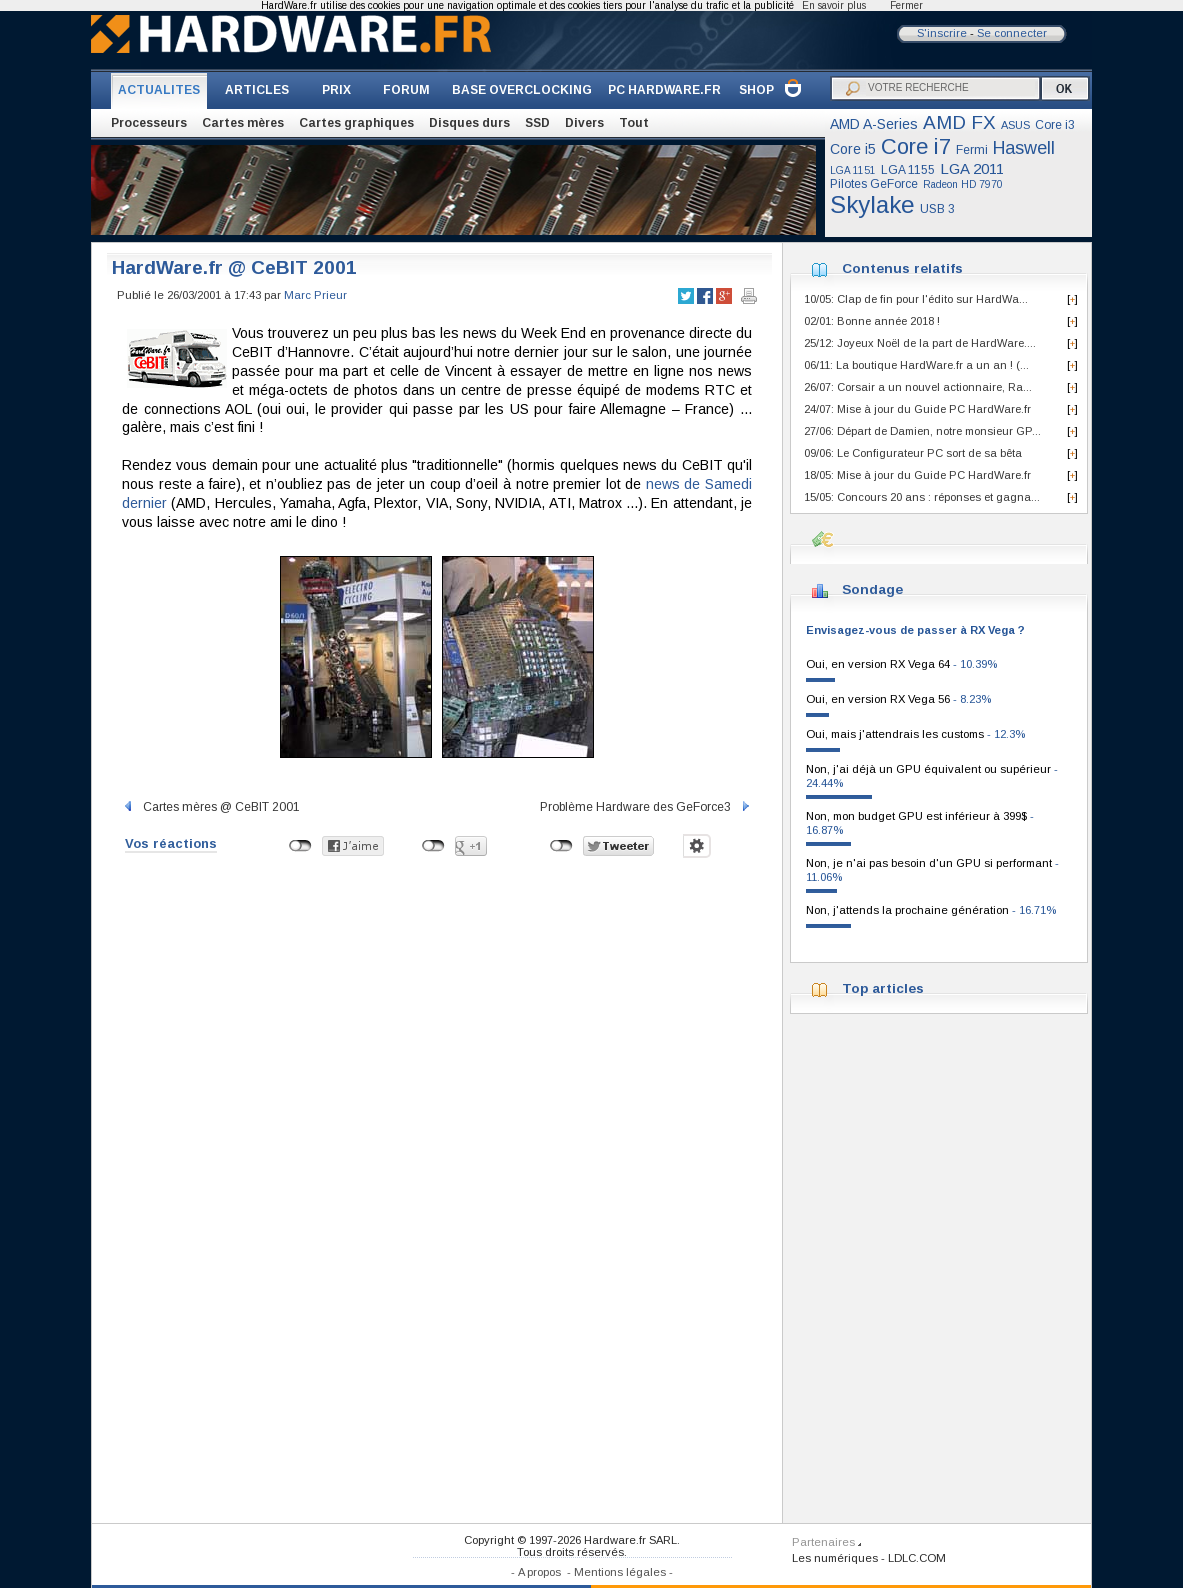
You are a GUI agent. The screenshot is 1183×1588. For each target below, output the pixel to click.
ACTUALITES (159, 90)
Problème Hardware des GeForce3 (646, 807)
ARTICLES (257, 90)
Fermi (972, 150)
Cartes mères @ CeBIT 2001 (211, 807)
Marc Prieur (315, 295)
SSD (537, 123)
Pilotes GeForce (874, 184)
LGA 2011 (972, 168)
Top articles (883, 988)
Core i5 (853, 149)
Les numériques (835, 1558)
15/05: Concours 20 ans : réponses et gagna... (922, 497)
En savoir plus (834, 5)
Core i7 (916, 146)
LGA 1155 (908, 170)
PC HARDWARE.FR (664, 90)
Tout (634, 123)
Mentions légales (620, 1572)
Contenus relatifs (902, 268)
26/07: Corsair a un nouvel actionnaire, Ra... (918, 387)
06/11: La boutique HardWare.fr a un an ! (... (916, 365)
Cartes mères (243, 123)
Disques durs (469, 123)
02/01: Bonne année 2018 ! (872, 321)
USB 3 (937, 209)
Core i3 (1055, 125)
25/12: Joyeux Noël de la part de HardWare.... (920, 343)
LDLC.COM (917, 1558)
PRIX (336, 90)
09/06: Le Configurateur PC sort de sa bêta (913, 453)
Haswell (1024, 148)
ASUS (1015, 125)
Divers (584, 123)
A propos (539, 1572)
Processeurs (149, 123)
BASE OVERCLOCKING (522, 90)
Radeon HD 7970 (963, 184)
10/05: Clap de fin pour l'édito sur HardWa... (916, 299)
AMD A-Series (874, 124)
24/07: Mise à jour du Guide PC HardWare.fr (917, 409)
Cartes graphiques (356, 123)
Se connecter (1012, 33)
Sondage (872, 589)
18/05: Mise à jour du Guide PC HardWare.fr (917, 475)
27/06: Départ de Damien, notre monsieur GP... (922, 431)
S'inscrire (942, 33)
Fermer (906, 5)
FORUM (406, 90)
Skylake (872, 204)
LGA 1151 (853, 170)
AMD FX (959, 122)
